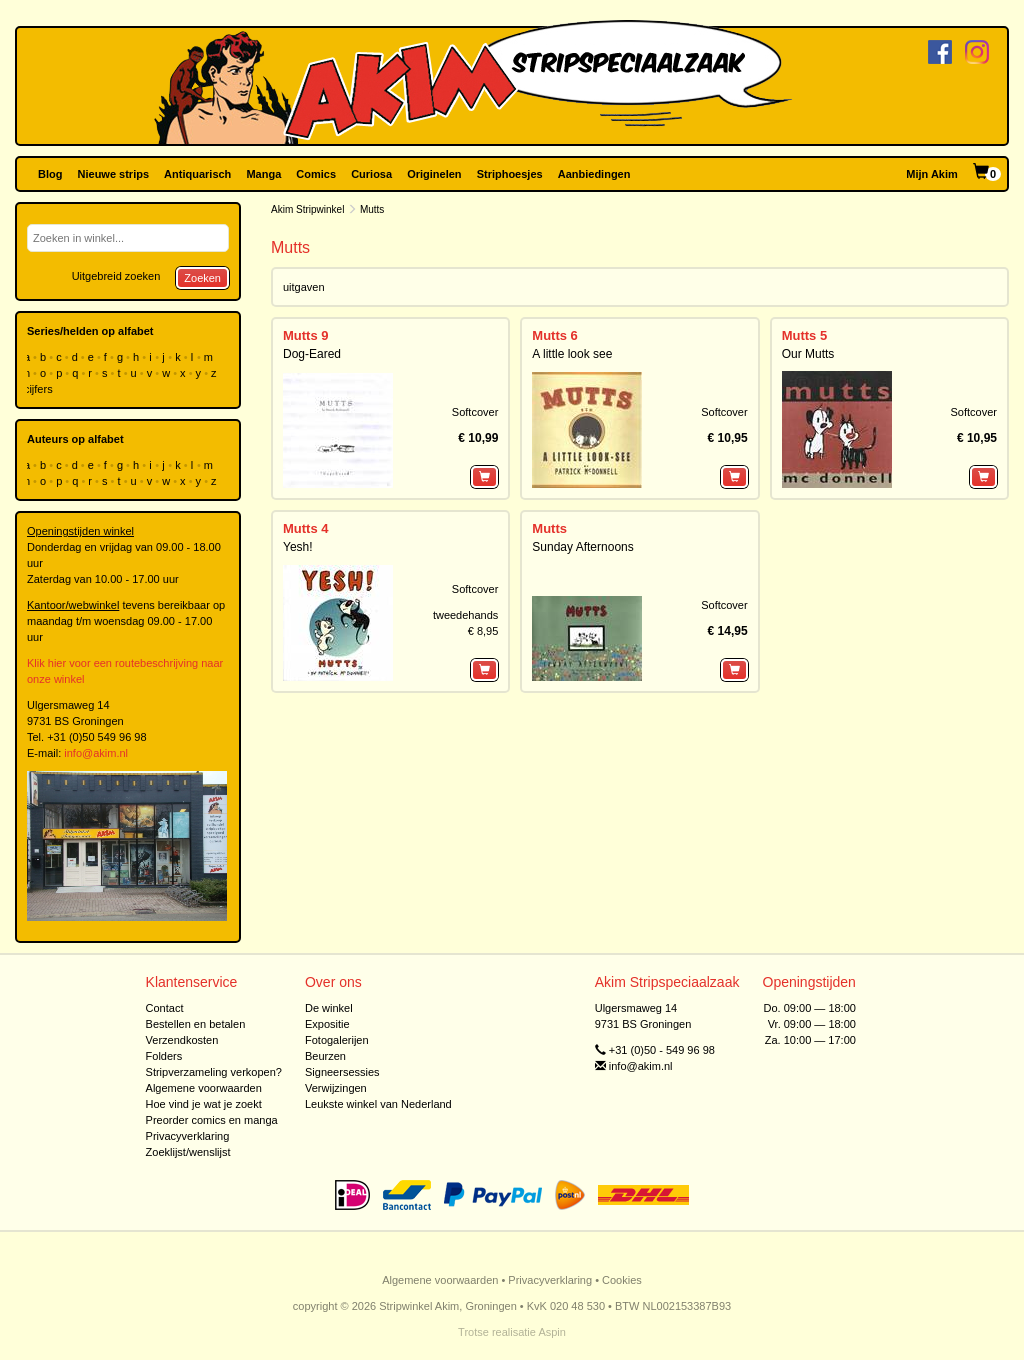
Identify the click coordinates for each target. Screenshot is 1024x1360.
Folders (164, 1056)
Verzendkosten (182, 1040)
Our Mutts (808, 354)
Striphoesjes (510, 174)
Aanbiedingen (594, 174)
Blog (50, 174)
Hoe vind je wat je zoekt (204, 1104)
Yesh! (298, 547)
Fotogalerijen (337, 1040)
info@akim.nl (96, 753)
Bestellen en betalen (196, 1024)
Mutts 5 (805, 335)
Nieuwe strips (114, 174)
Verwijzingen (336, 1088)
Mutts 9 (306, 335)
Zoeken (202, 278)
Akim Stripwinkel (307, 209)
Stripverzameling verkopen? (214, 1072)
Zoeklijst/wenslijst (188, 1152)
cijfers (40, 389)
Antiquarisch (197, 174)
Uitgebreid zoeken (116, 276)
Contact (165, 1008)
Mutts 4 (306, 528)
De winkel (329, 1008)
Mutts (549, 528)
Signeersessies (342, 1072)
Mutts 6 (555, 335)
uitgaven (304, 287)
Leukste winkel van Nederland (378, 1104)
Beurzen (325, 1056)
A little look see (572, 354)
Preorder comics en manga (212, 1120)
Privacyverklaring (188, 1136)
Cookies (622, 1280)
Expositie (327, 1024)
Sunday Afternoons (582, 547)
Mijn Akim (932, 174)
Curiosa (371, 174)
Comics (316, 174)
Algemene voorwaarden (204, 1088)
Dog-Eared (312, 354)
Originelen (434, 174)
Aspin (552, 1332)
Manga (263, 174)
